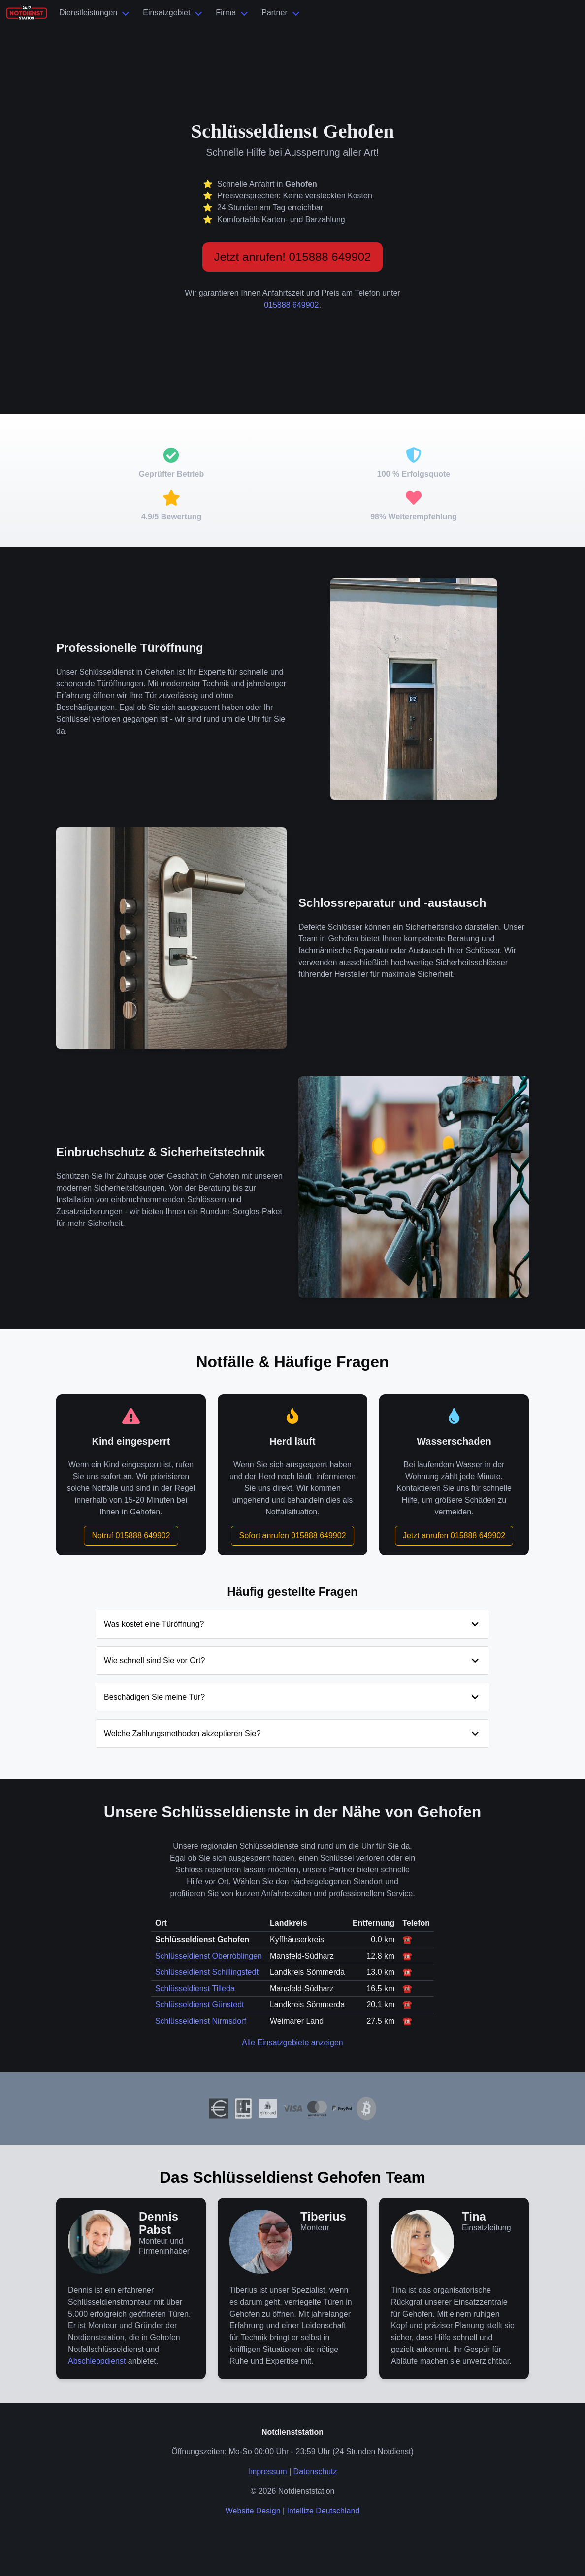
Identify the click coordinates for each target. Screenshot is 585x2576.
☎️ (407, 1939)
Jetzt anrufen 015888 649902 (454, 1535)
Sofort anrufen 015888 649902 (292, 1535)
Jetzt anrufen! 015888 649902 (292, 256)
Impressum (267, 2471)
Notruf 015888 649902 (131, 1535)
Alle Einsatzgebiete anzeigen (292, 2042)
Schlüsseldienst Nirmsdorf (200, 2021)
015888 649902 (291, 305)
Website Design (253, 2511)
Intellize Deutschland (323, 2511)
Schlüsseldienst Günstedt (199, 2004)
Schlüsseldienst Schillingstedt (207, 1972)
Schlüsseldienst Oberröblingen (208, 1956)
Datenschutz (315, 2471)
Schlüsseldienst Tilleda (195, 1988)
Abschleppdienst (97, 2361)
